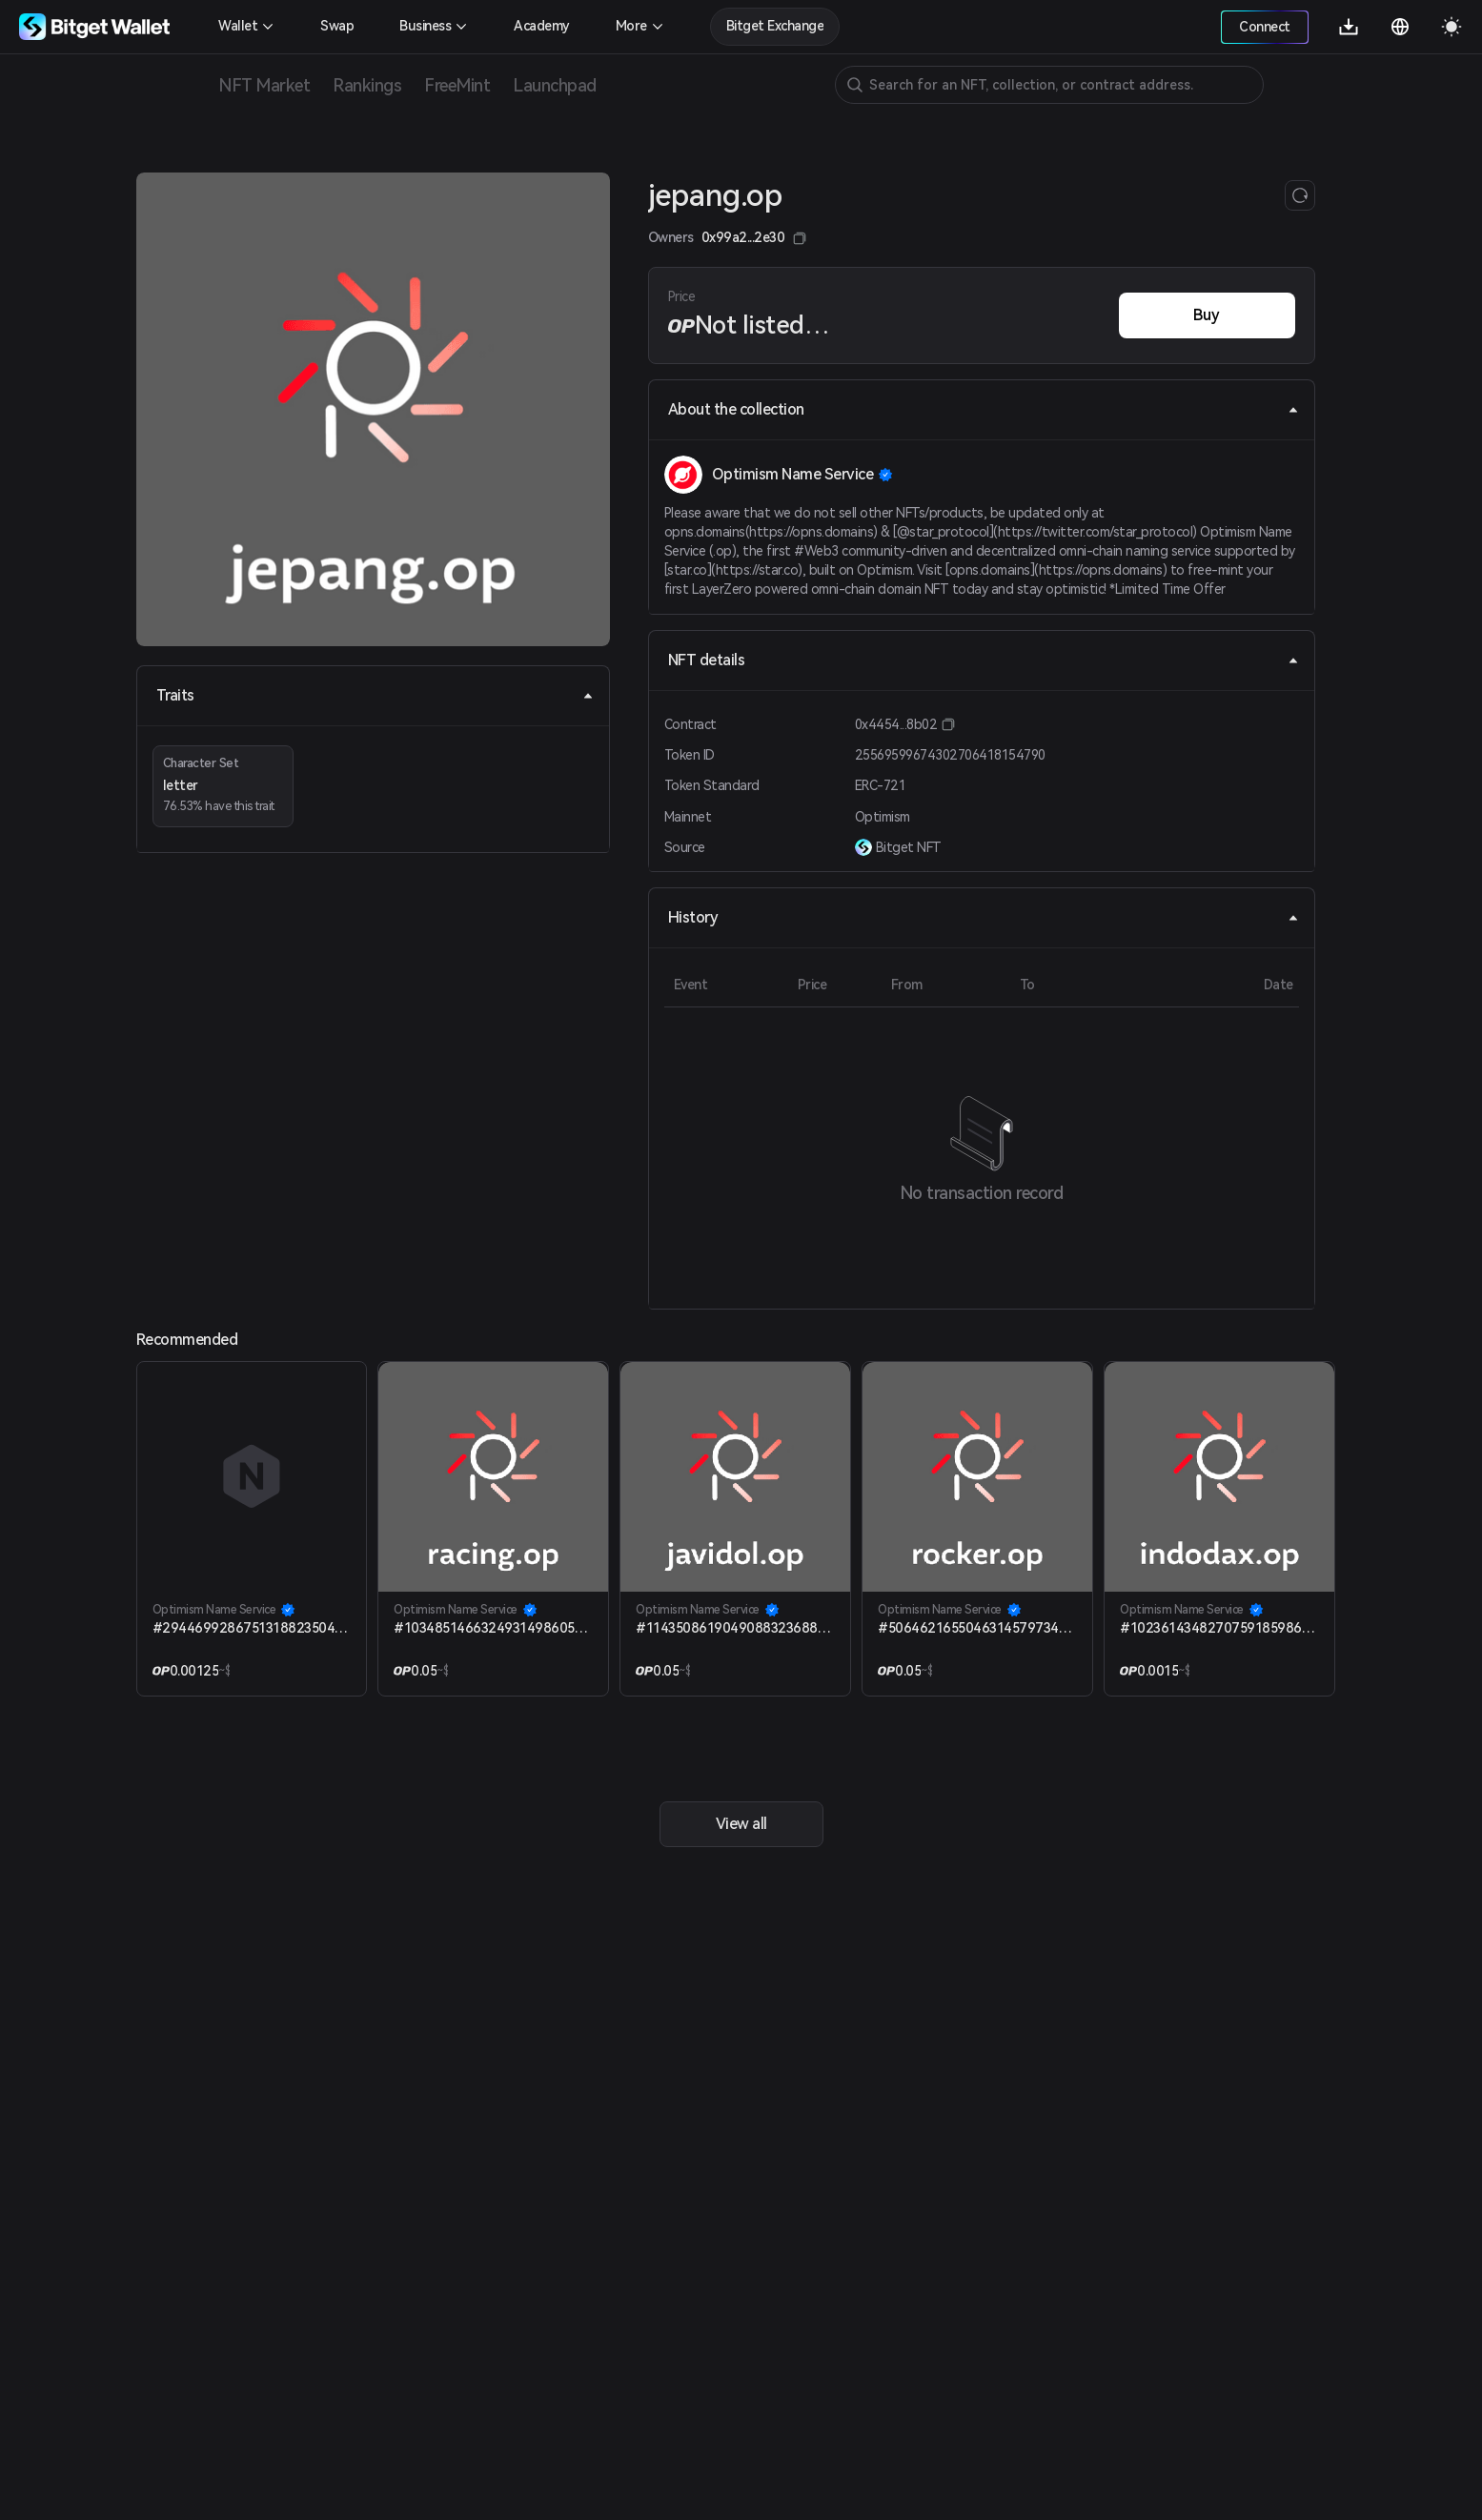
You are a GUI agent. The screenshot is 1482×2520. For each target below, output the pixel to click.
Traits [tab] (375, 695)
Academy (542, 25)
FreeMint (457, 85)
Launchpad (555, 85)
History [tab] (983, 917)
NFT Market (264, 85)
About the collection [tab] (983, 409)
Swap (337, 25)
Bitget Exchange (775, 25)
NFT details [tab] (983, 660)
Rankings (367, 85)
